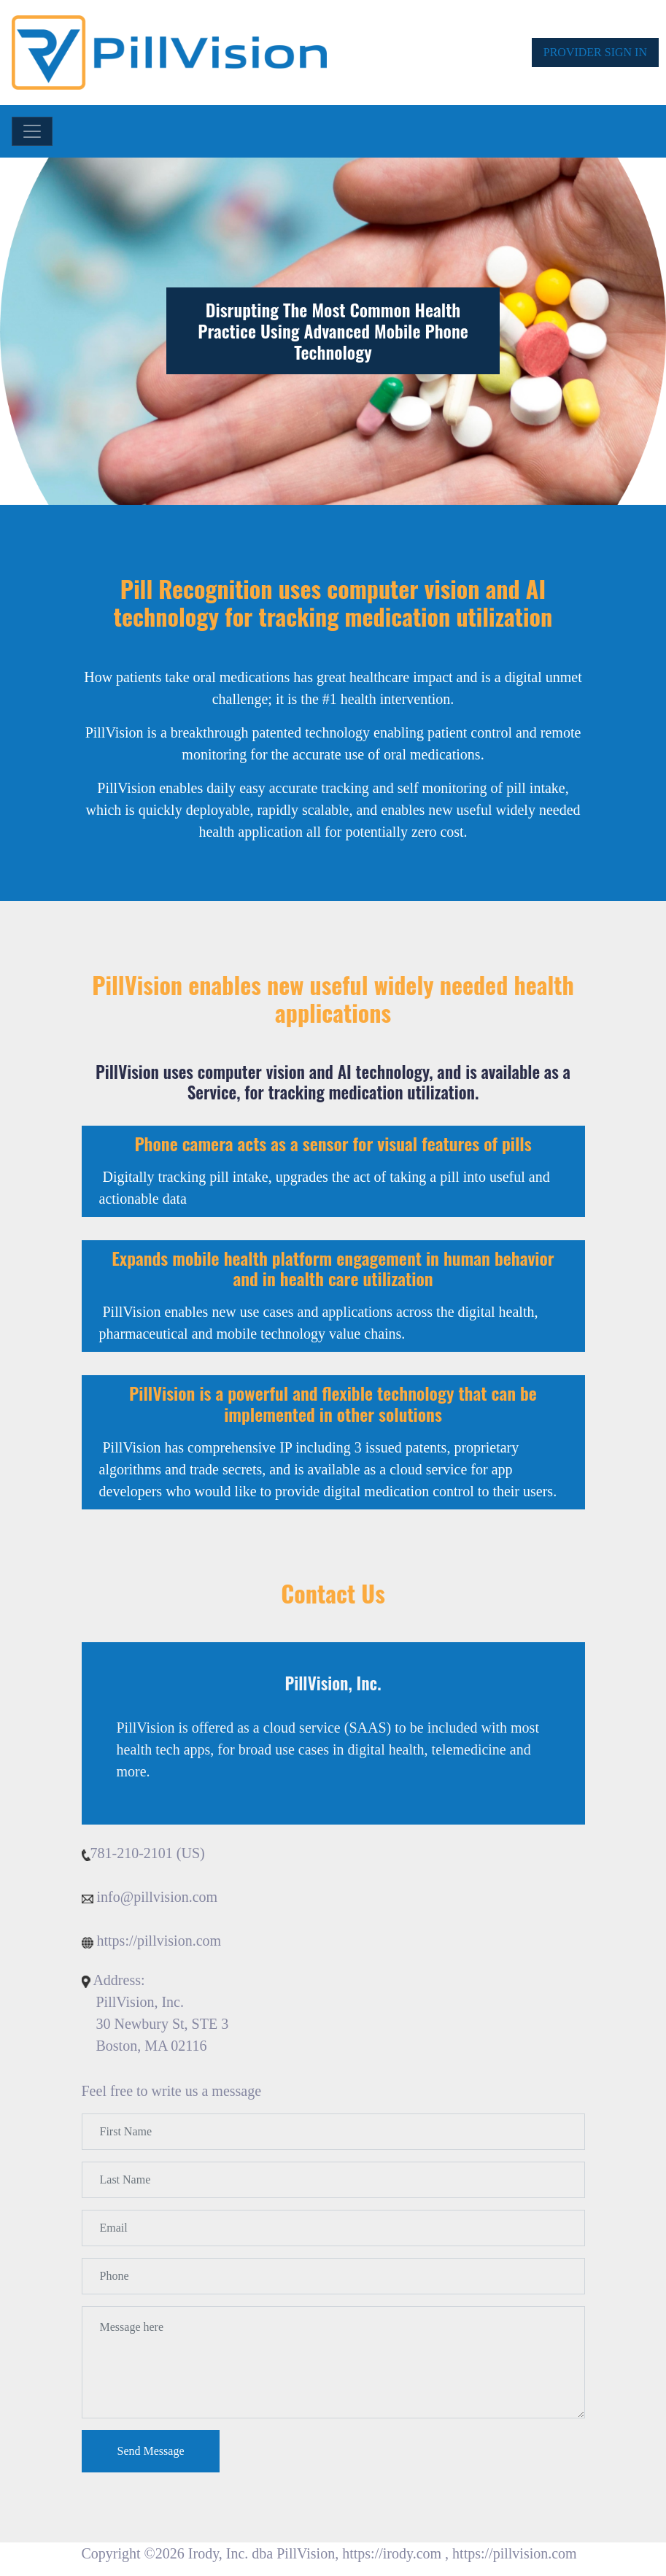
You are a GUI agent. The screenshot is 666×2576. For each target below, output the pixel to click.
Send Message (151, 2451)
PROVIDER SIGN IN (595, 52)
